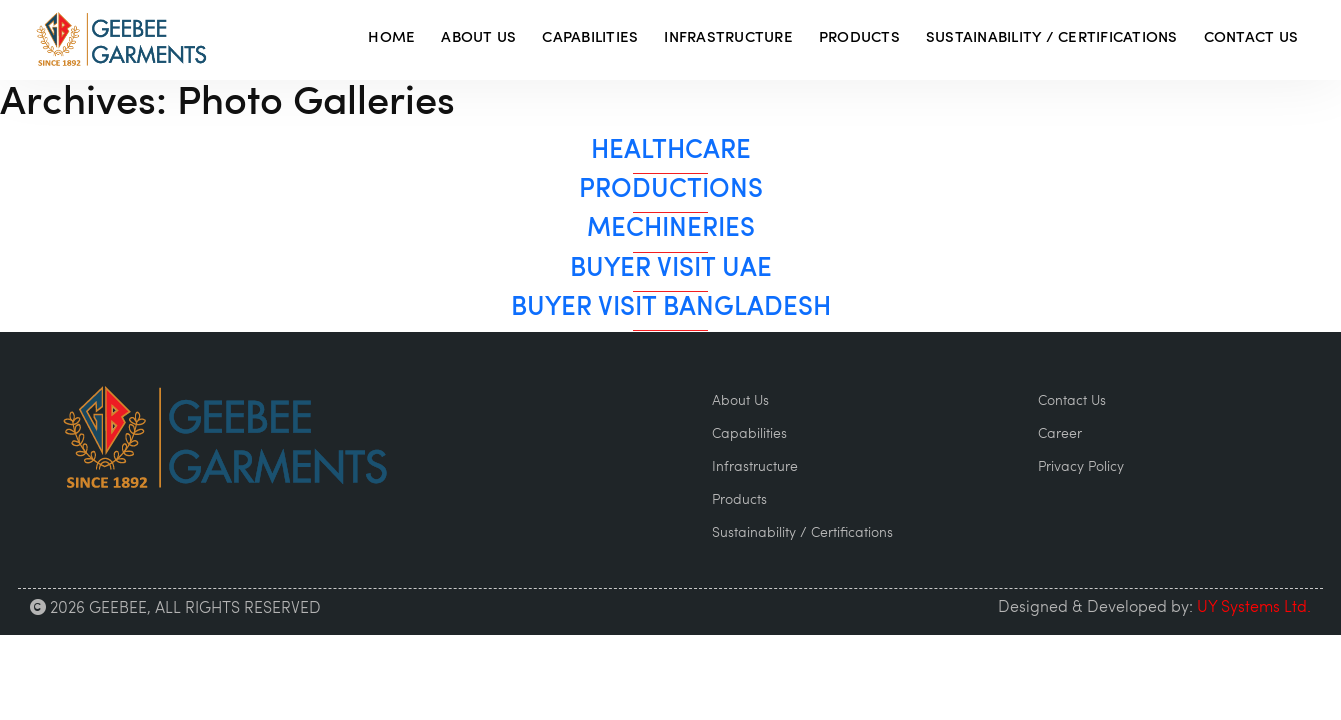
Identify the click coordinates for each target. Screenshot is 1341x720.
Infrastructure (728, 38)
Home (391, 38)
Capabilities (590, 38)
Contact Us (1251, 38)
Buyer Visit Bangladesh (671, 308)
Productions (671, 190)
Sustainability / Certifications (1052, 38)
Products (859, 38)
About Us (478, 38)
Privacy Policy (1081, 467)
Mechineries (671, 229)
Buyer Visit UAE (671, 269)
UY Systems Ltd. (1254, 608)
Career (1060, 434)
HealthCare (671, 151)
